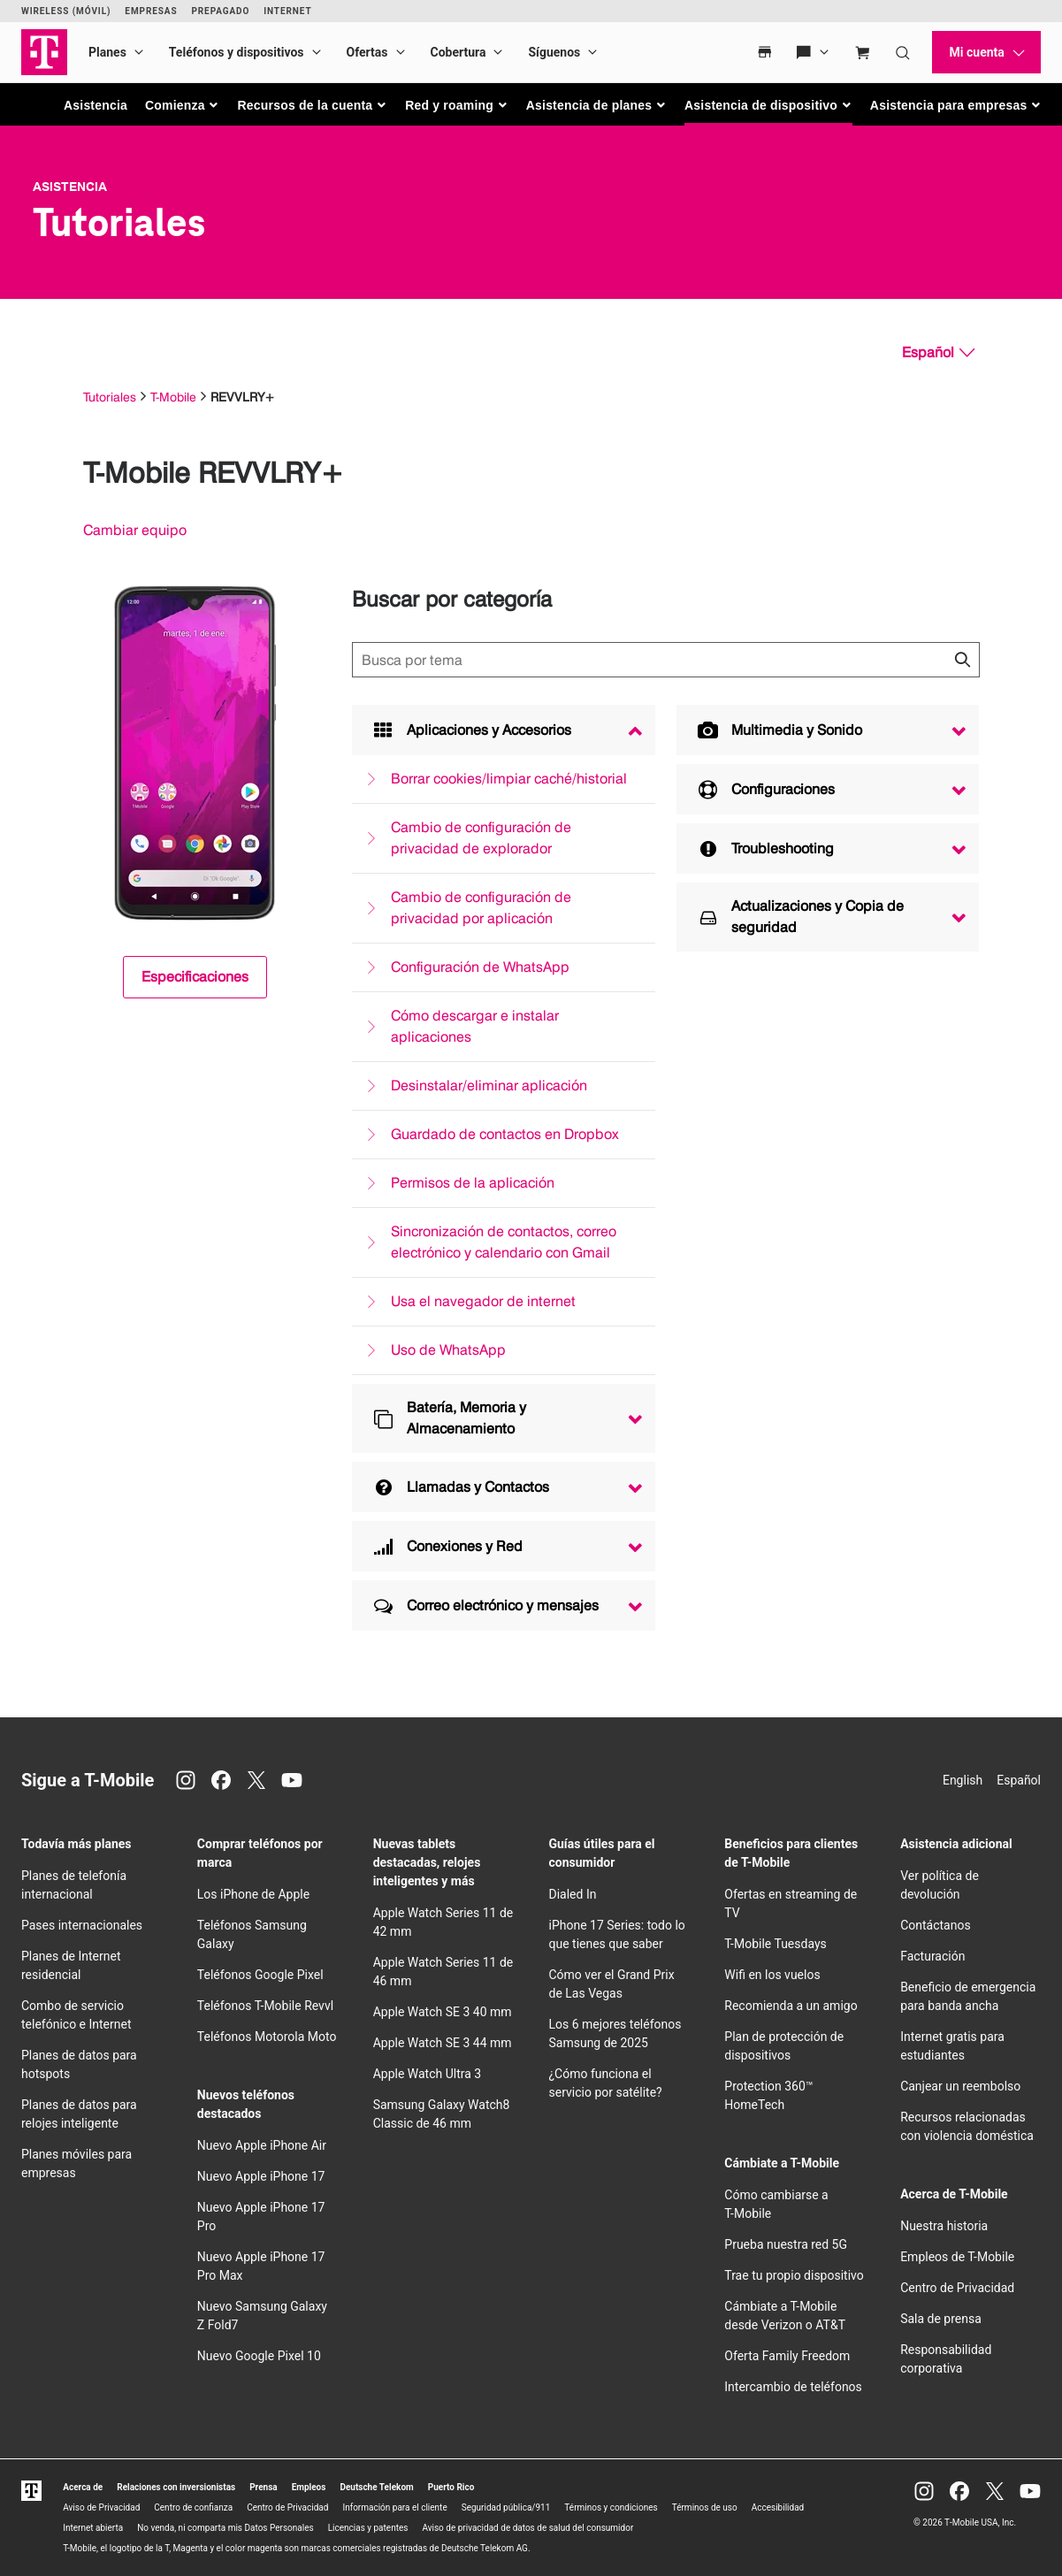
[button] (182, 105)
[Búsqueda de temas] (666, 659)
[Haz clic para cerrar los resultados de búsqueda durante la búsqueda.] (962, 660)
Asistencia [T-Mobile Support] (70, 187)
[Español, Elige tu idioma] (938, 352)
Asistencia (95, 105)
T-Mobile (173, 396)
